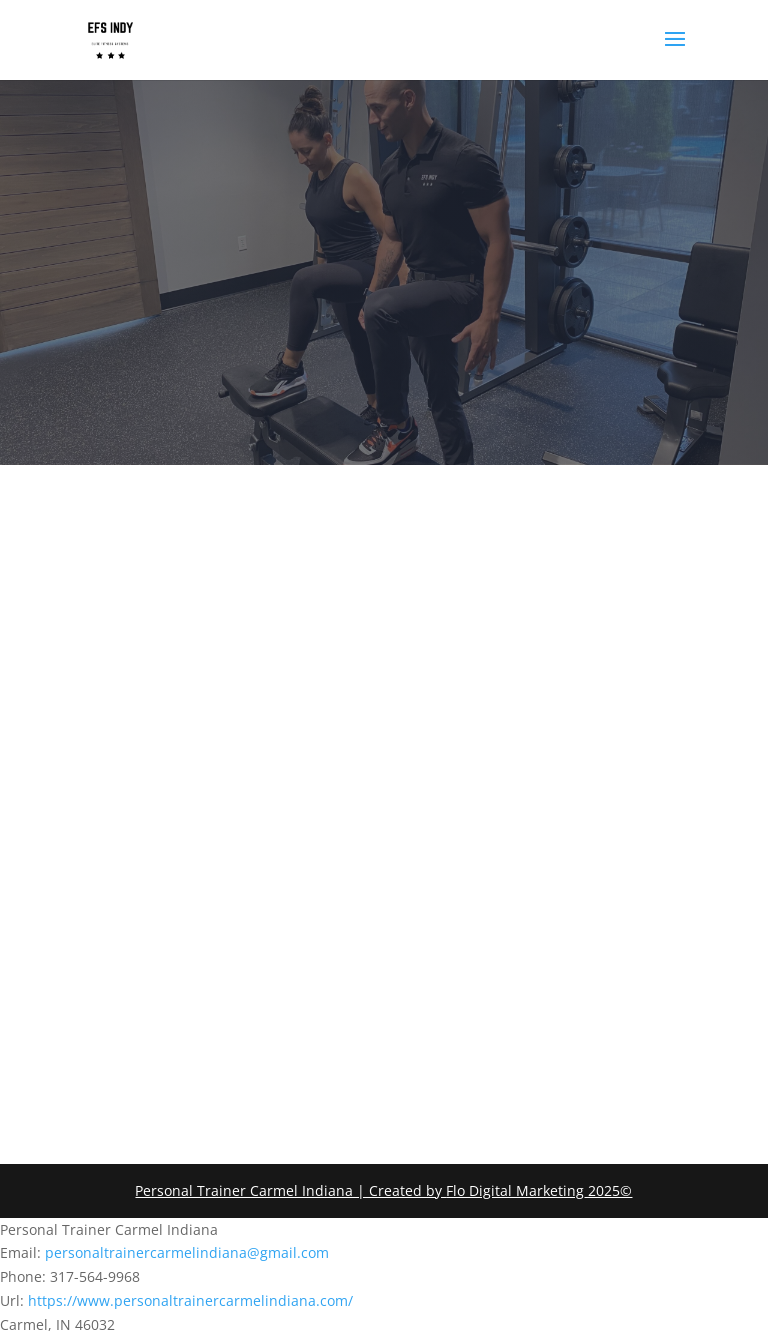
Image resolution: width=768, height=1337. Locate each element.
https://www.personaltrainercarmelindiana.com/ (190, 1300)
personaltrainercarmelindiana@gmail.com (187, 1252)
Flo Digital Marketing (515, 1190)
